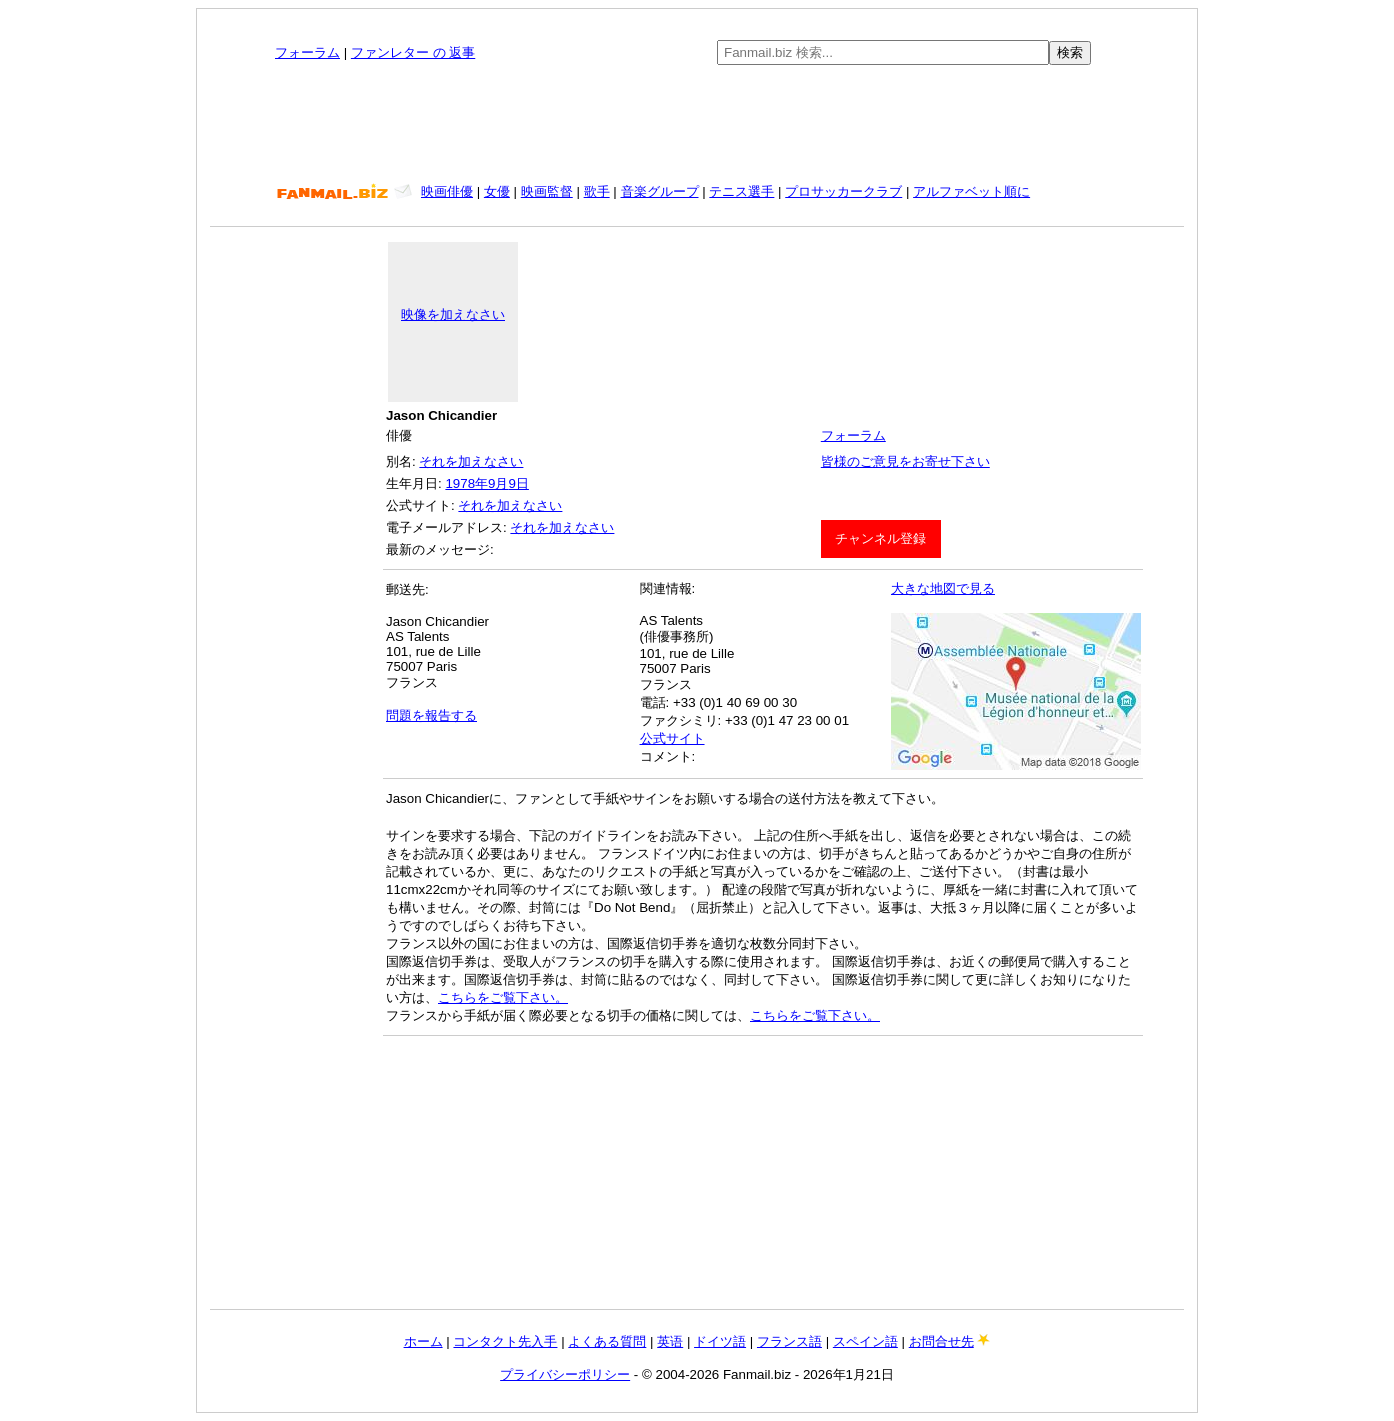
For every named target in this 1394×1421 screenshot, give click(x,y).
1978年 (466, 483)
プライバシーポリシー (565, 1374)
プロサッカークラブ (843, 191)
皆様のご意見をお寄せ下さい (905, 461)
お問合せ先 (941, 1341)
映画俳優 (447, 191)
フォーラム (307, 52)
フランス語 (789, 1341)
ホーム (423, 1341)
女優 (497, 191)
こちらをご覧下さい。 (503, 997)
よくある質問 (607, 1341)
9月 (498, 483)
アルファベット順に (971, 191)
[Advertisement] (697, 124)
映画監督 (547, 191)
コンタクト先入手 (505, 1341)
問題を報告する (431, 715)
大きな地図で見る (943, 588)
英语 (670, 1341)
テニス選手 (741, 191)
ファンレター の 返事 (413, 52)
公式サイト (672, 738)
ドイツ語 (720, 1341)
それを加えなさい (471, 461)
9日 (518, 483)
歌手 (597, 191)
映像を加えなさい (453, 314)
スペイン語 (865, 1341)
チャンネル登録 (880, 538)
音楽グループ (660, 191)
